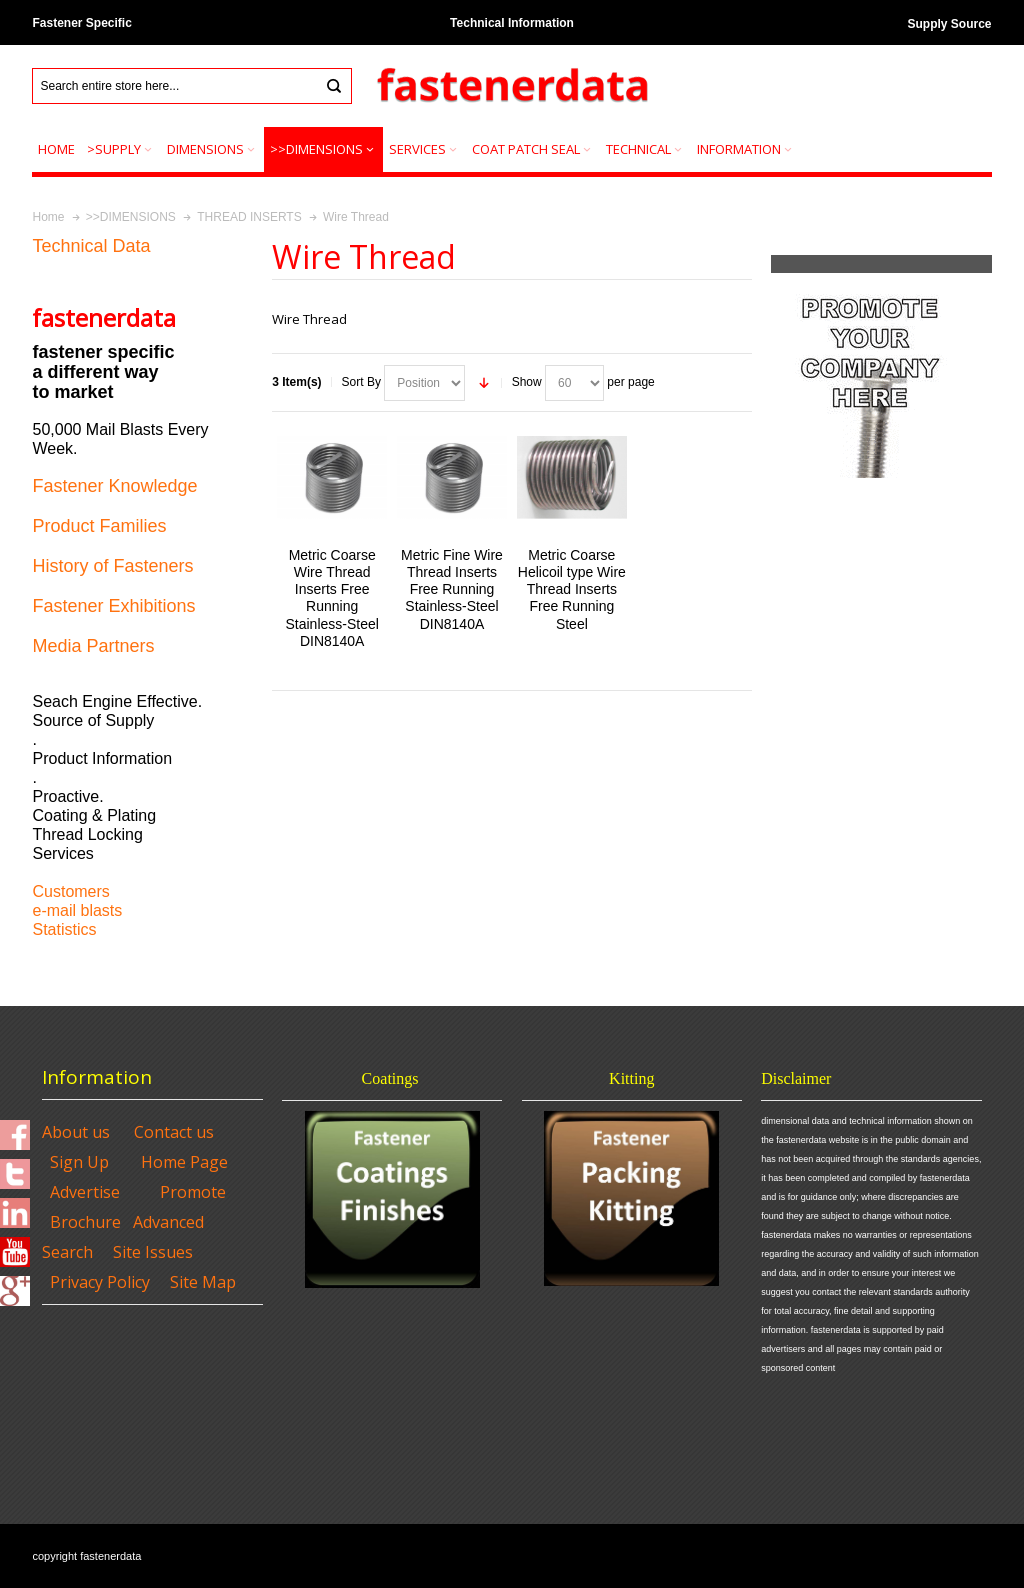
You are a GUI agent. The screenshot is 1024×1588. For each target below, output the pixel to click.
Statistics (64, 929)
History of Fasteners (112, 566)
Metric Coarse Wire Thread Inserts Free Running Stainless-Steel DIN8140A (332, 598)
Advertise (85, 1192)
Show (527, 382)
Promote (193, 1192)
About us (76, 1132)
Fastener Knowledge (114, 486)
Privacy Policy (100, 1282)
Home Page (184, 1162)
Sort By (361, 382)
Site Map (203, 1282)
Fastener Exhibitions (113, 606)
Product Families (99, 526)
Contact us (174, 1132)
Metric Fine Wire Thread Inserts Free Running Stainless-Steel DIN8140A (452, 589)
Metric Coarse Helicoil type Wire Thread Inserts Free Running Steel (572, 589)
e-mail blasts (77, 910)
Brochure (85, 1222)
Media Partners (93, 646)
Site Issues (153, 1252)
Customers (70, 891)
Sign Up (79, 1162)
